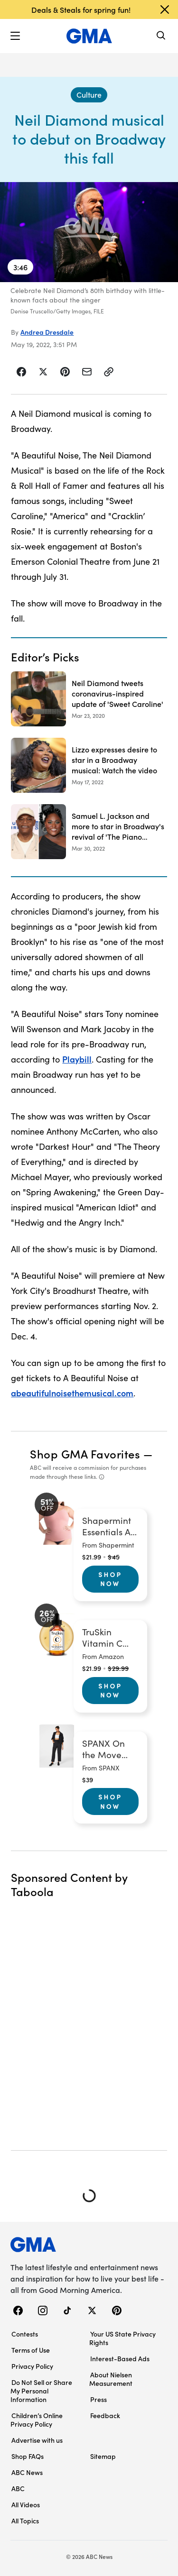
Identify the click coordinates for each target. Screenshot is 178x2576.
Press (98, 2399)
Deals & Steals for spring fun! (81, 9)
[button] (15, 36)
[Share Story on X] (43, 372)
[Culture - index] (89, 94)
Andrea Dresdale (47, 332)
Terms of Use (30, 2350)
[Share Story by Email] (87, 372)
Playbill (77, 1059)
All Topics (25, 2520)
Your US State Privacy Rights (122, 2338)
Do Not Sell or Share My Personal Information (41, 2390)
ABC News (27, 2472)
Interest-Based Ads (120, 2358)
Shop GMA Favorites (85, 1453)
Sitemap (103, 2456)
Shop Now (110, 1578)
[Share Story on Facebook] (21, 372)
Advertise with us (37, 2440)
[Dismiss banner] (164, 9)
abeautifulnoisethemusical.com (72, 1393)
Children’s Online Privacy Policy (36, 2420)
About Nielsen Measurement (110, 2379)
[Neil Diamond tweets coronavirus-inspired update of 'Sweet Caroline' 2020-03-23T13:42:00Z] (89, 698)
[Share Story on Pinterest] (65, 372)
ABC (18, 2488)
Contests (24, 2333)
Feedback (105, 2415)
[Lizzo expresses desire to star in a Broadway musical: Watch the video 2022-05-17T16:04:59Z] (89, 765)
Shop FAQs (27, 2456)
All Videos (25, 2504)
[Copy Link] (109, 372)
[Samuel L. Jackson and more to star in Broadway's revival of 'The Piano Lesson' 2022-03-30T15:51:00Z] (89, 831)
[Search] (161, 36)
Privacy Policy (32, 2366)
